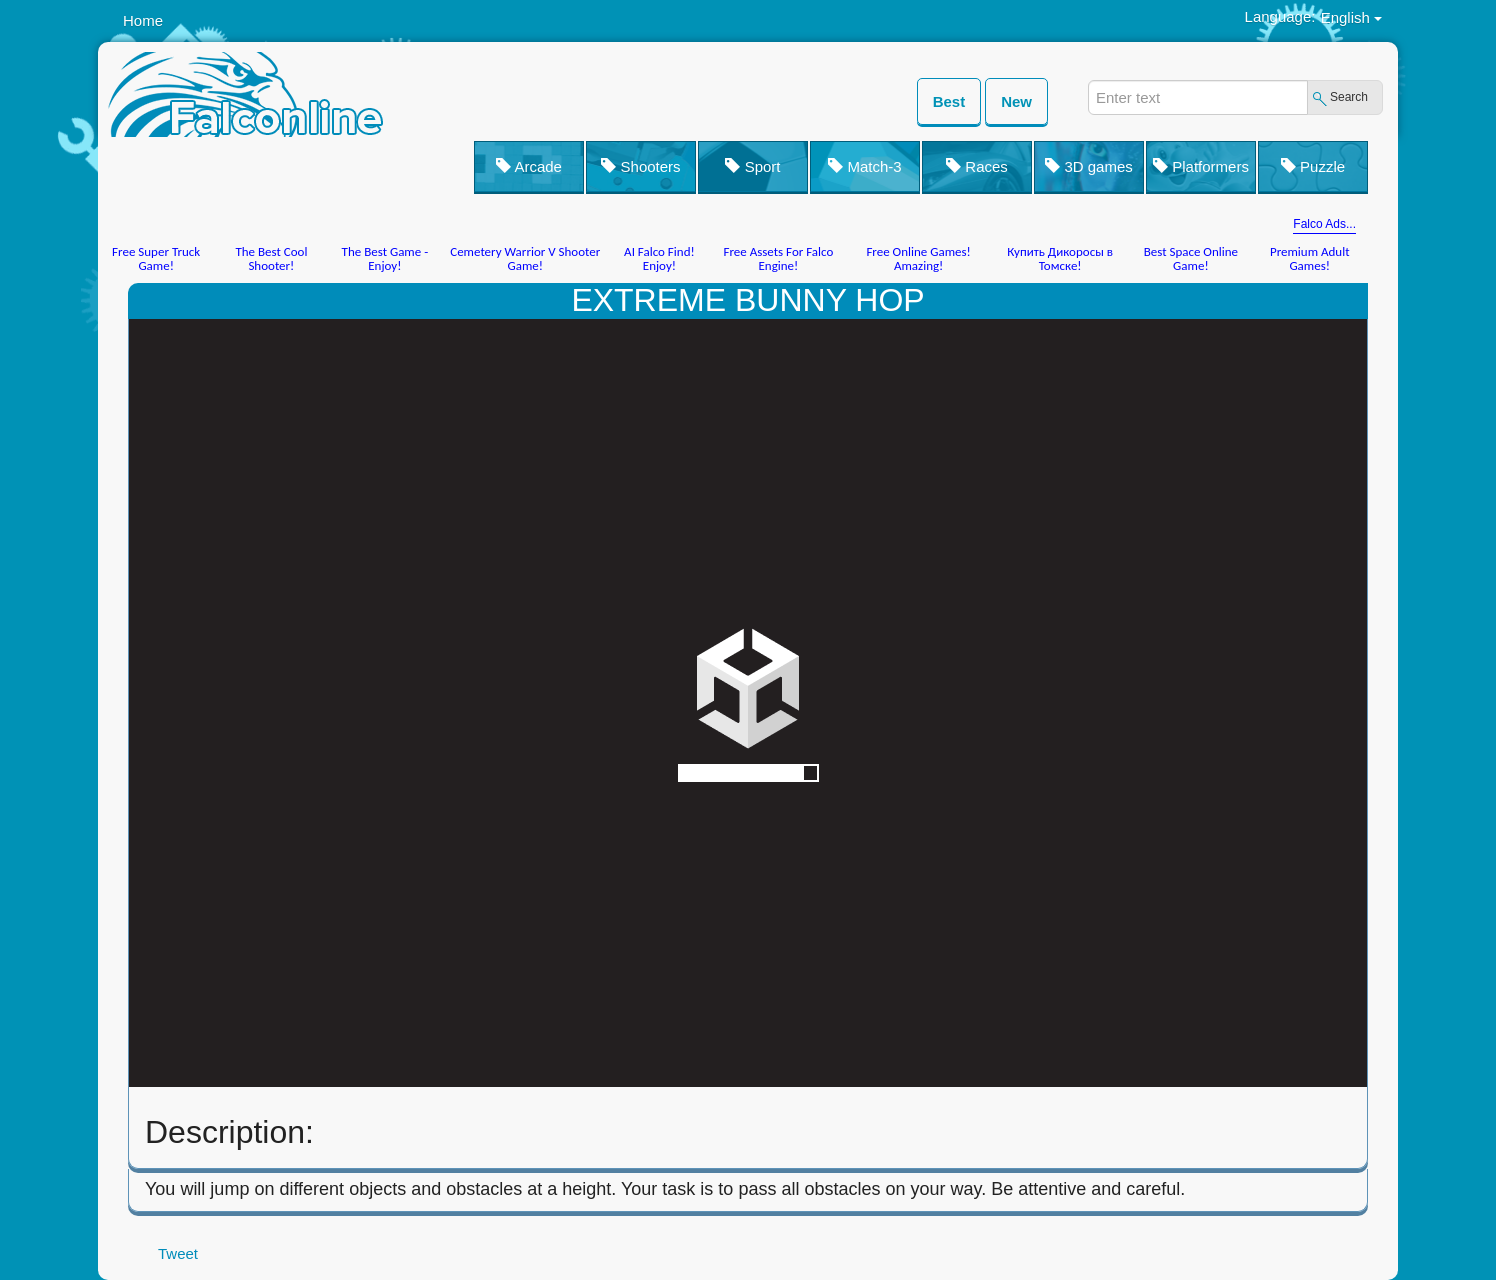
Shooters (640, 166)
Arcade (529, 166)
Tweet (178, 1253)
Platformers (1201, 166)
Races (977, 166)
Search (1349, 97)
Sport (752, 166)
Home (143, 20)
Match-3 (864, 166)
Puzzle (1313, 166)
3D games (1089, 166)
